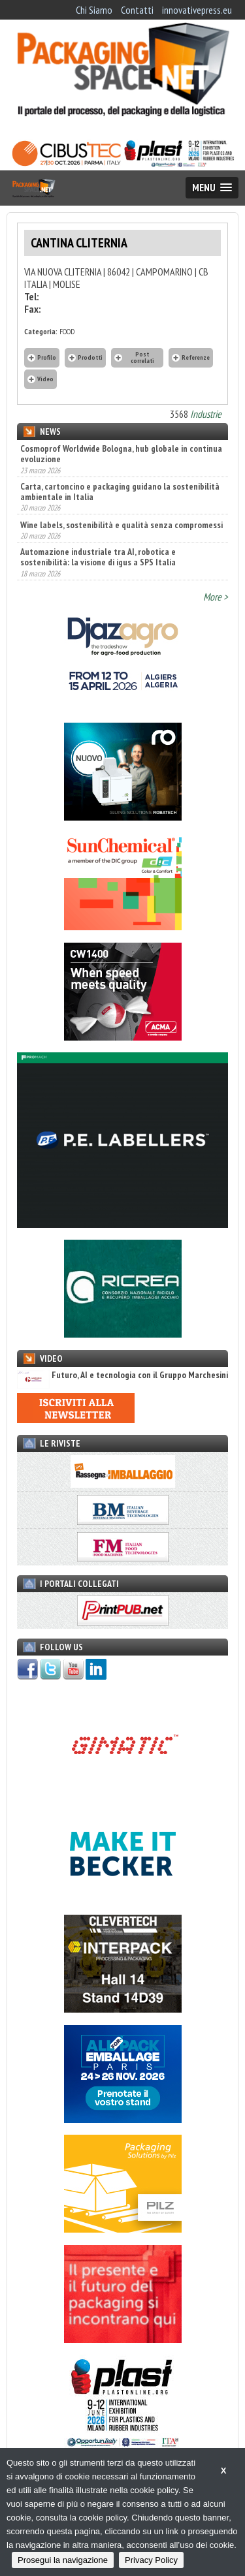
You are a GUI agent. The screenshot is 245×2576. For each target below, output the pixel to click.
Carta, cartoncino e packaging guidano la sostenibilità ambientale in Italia (120, 491)
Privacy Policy (151, 2560)
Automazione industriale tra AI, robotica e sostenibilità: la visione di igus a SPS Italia (98, 556)
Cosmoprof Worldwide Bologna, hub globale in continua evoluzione (121, 453)
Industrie (205, 413)
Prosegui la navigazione (63, 2560)
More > (215, 596)
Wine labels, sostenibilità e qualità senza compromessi (121, 525)
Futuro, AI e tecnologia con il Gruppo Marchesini (122, 1375)
